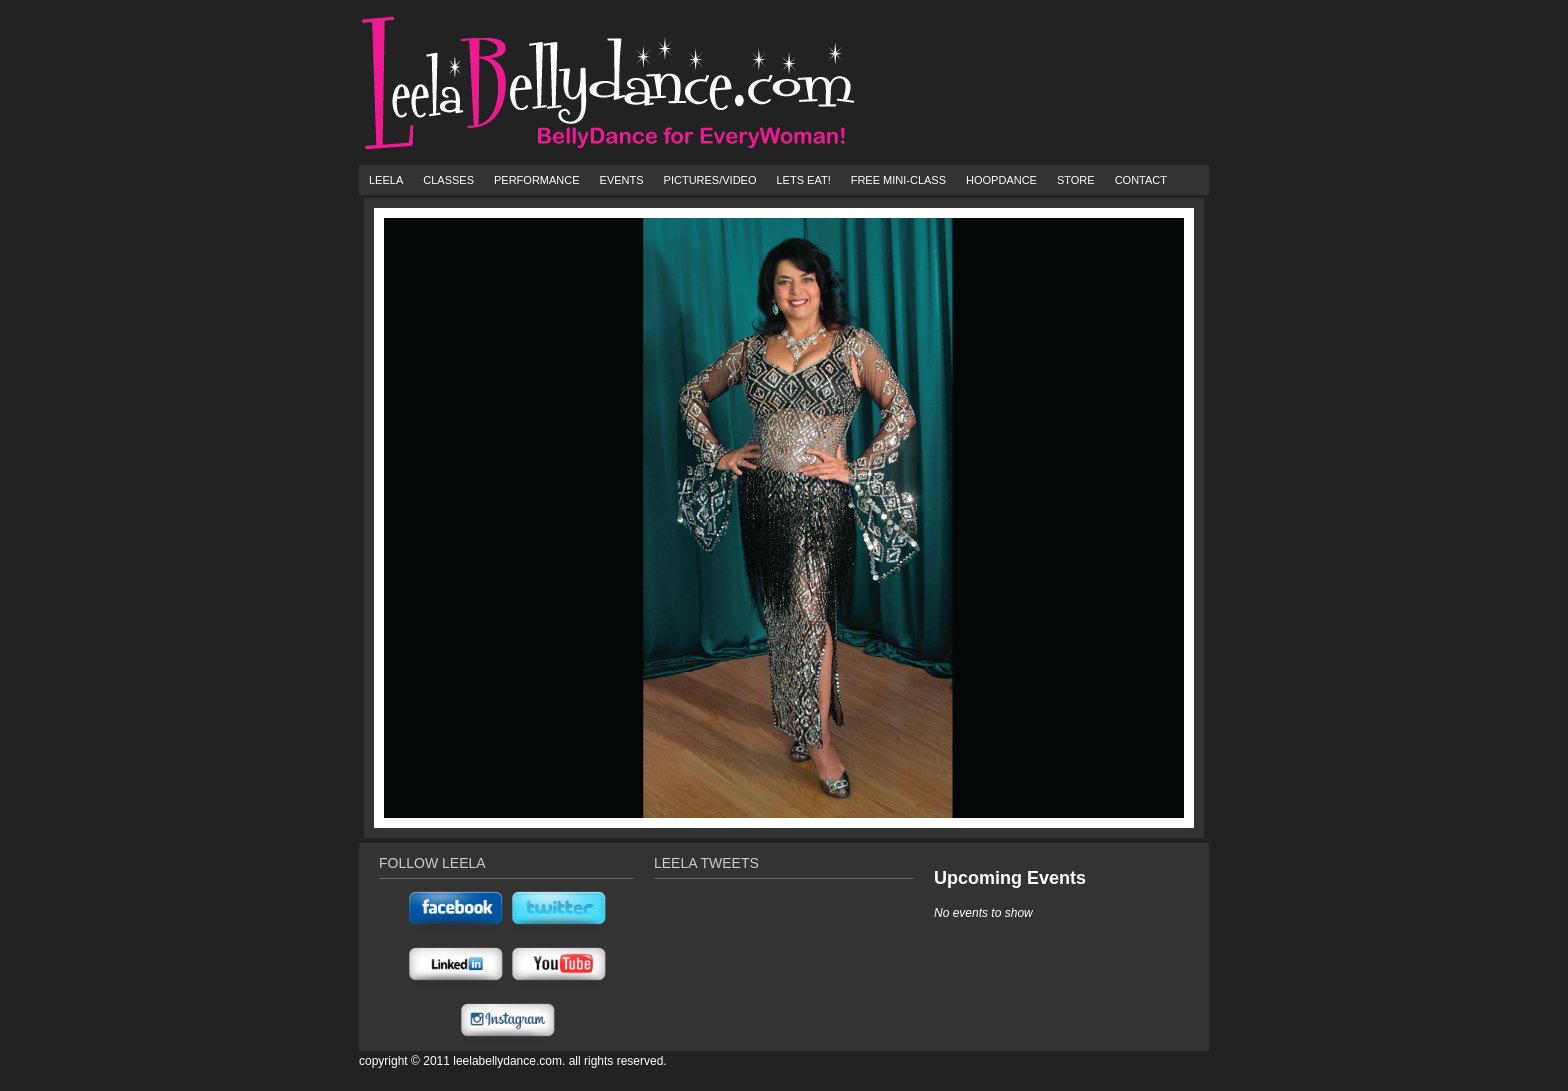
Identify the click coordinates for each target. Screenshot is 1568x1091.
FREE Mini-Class (898, 180)
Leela (386, 180)
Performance (537, 180)
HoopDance (1001, 180)
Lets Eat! (803, 180)
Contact (1141, 180)
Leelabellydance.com (507, 1061)
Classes (448, 180)
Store (1076, 180)
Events (622, 180)
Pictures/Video (710, 180)
